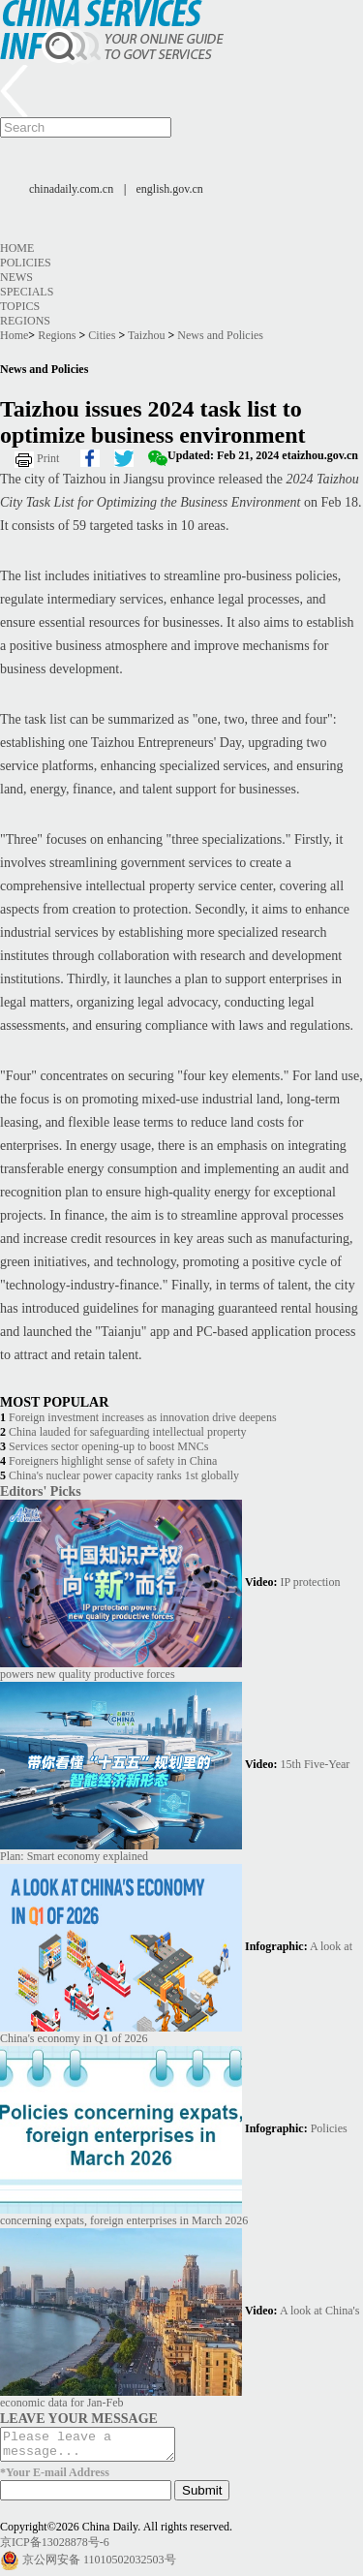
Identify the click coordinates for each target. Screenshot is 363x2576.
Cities (101, 335)
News (16, 277)
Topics (20, 306)
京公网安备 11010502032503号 (99, 2565)
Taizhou (146, 335)
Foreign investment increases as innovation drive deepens (143, 1417)
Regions (25, 320)
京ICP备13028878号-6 (54, 2548)
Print (48, 458)
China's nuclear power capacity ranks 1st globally (124, 1475)
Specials (26, 291)
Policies (25, 262)
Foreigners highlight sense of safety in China (113, 1461)
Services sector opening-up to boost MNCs (108, 1446)
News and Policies (220, 335)
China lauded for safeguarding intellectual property (128, 1432)
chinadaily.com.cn (71, 189)
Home (17, 248)
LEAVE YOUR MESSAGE (79, 2418)
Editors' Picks (40, 1491)
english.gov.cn (169, 189)
